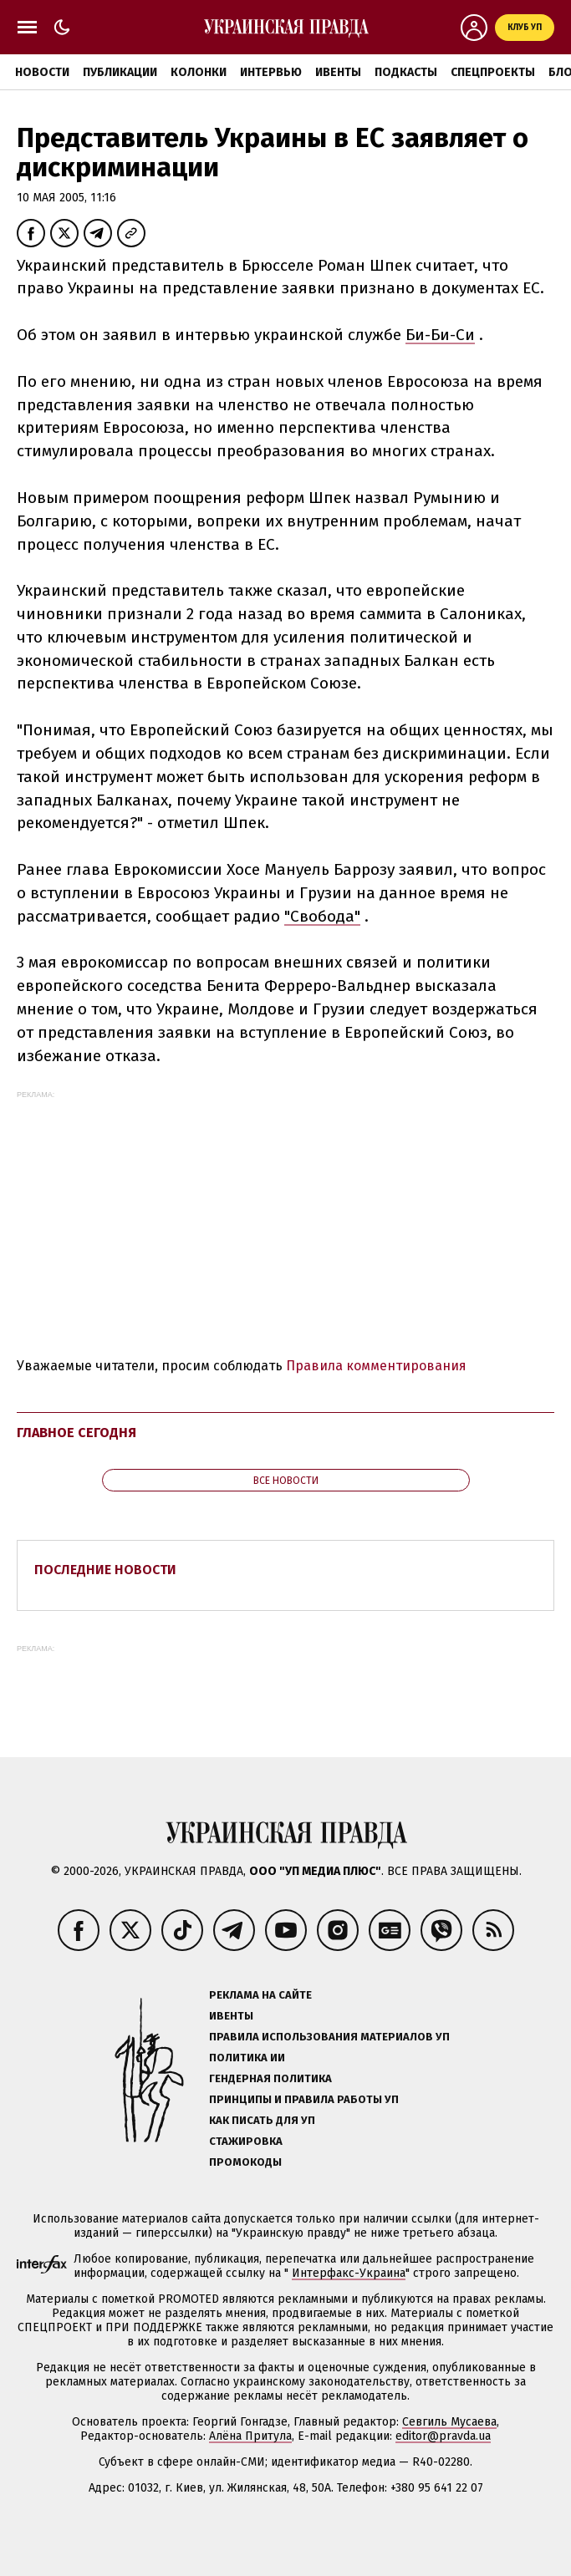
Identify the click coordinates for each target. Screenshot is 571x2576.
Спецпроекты (493, 72)
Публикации (120, 72)
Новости (42, 72)
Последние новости (105, 1570)
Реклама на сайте (260, 1995)
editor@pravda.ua (443, 2436)
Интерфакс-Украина (348, 2273)
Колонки (199, 72)
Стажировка (246, 2141)
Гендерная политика (270, 2078)
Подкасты (406, 72)
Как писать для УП (262, 2120)
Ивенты (338, 72)
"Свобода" (322, 916)
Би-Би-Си (440, 334)
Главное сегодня (76, 1432)
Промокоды (245, 2162)
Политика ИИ (247, 2057)
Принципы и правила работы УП (304, 2099)
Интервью (271, 72)
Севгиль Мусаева (449, 2422)
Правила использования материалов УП (329, 2036)
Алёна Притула (250, 2436)
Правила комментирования (376, 1366)
